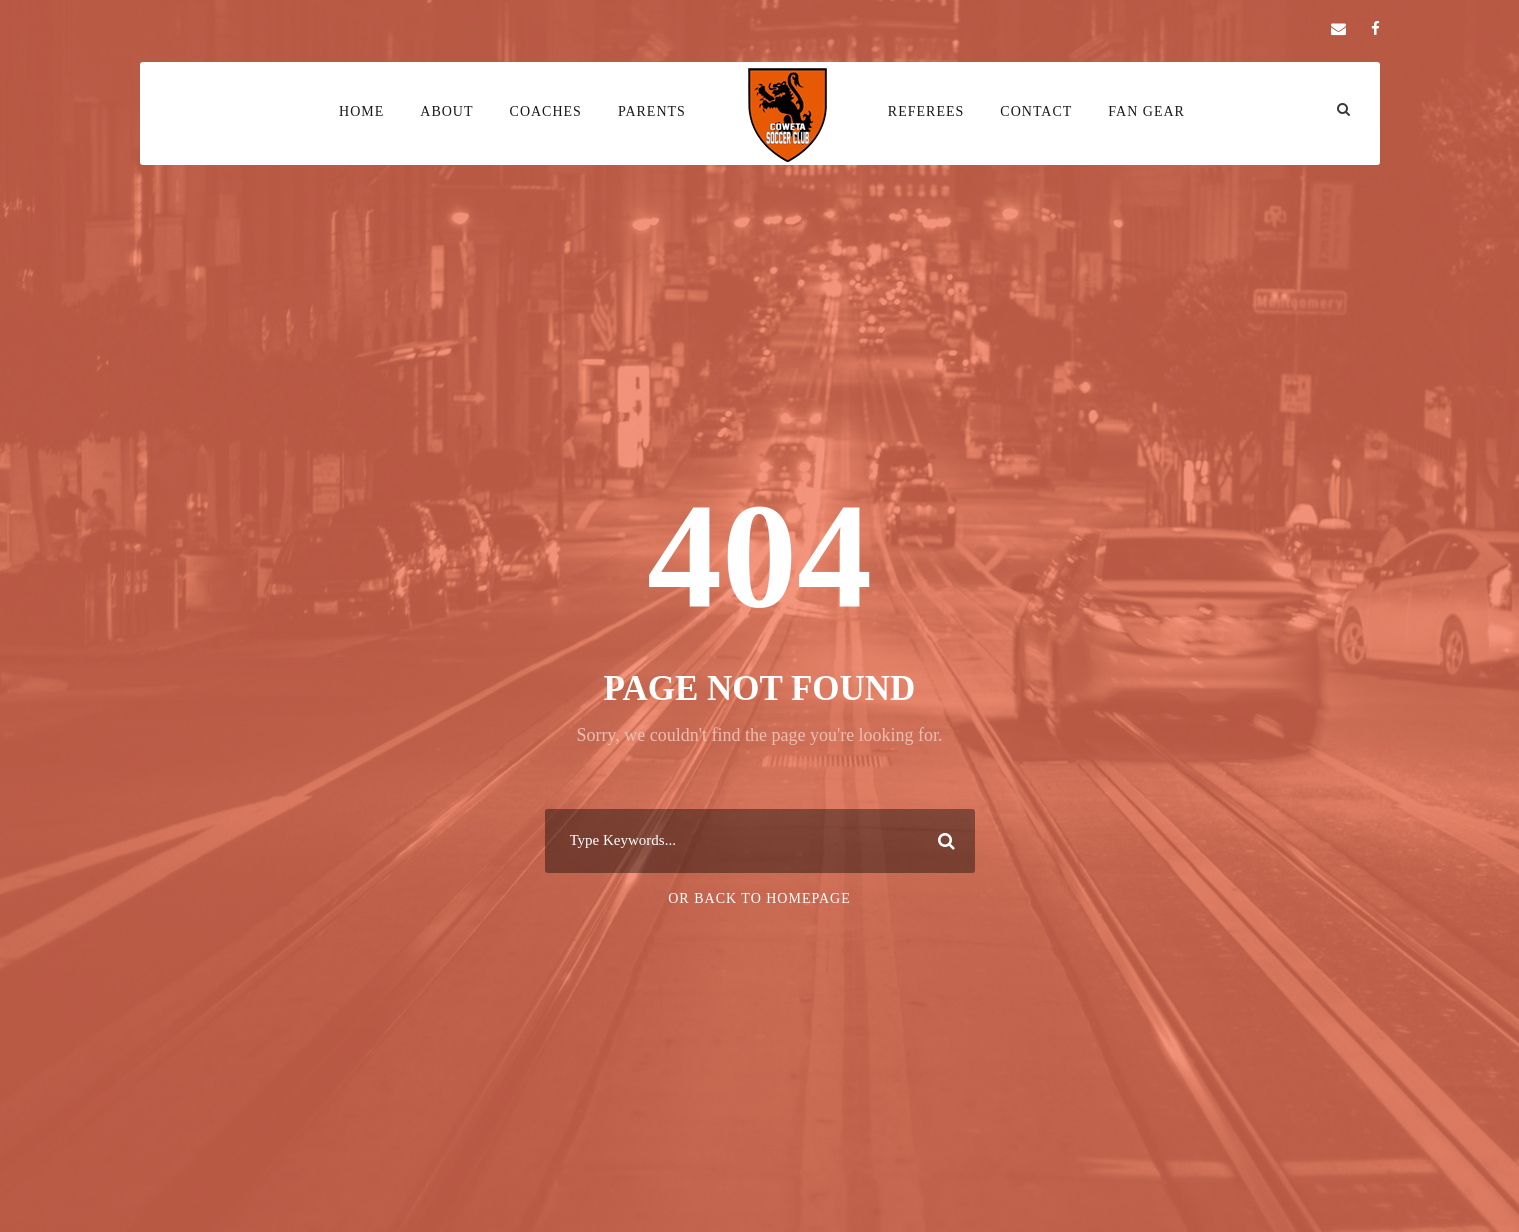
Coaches (546, 111)
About (446, 111)
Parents (652, 111)
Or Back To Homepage (759, 898)
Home (361, 111)
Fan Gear (1146, 111)
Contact (1036, 111)
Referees (926, 111)
